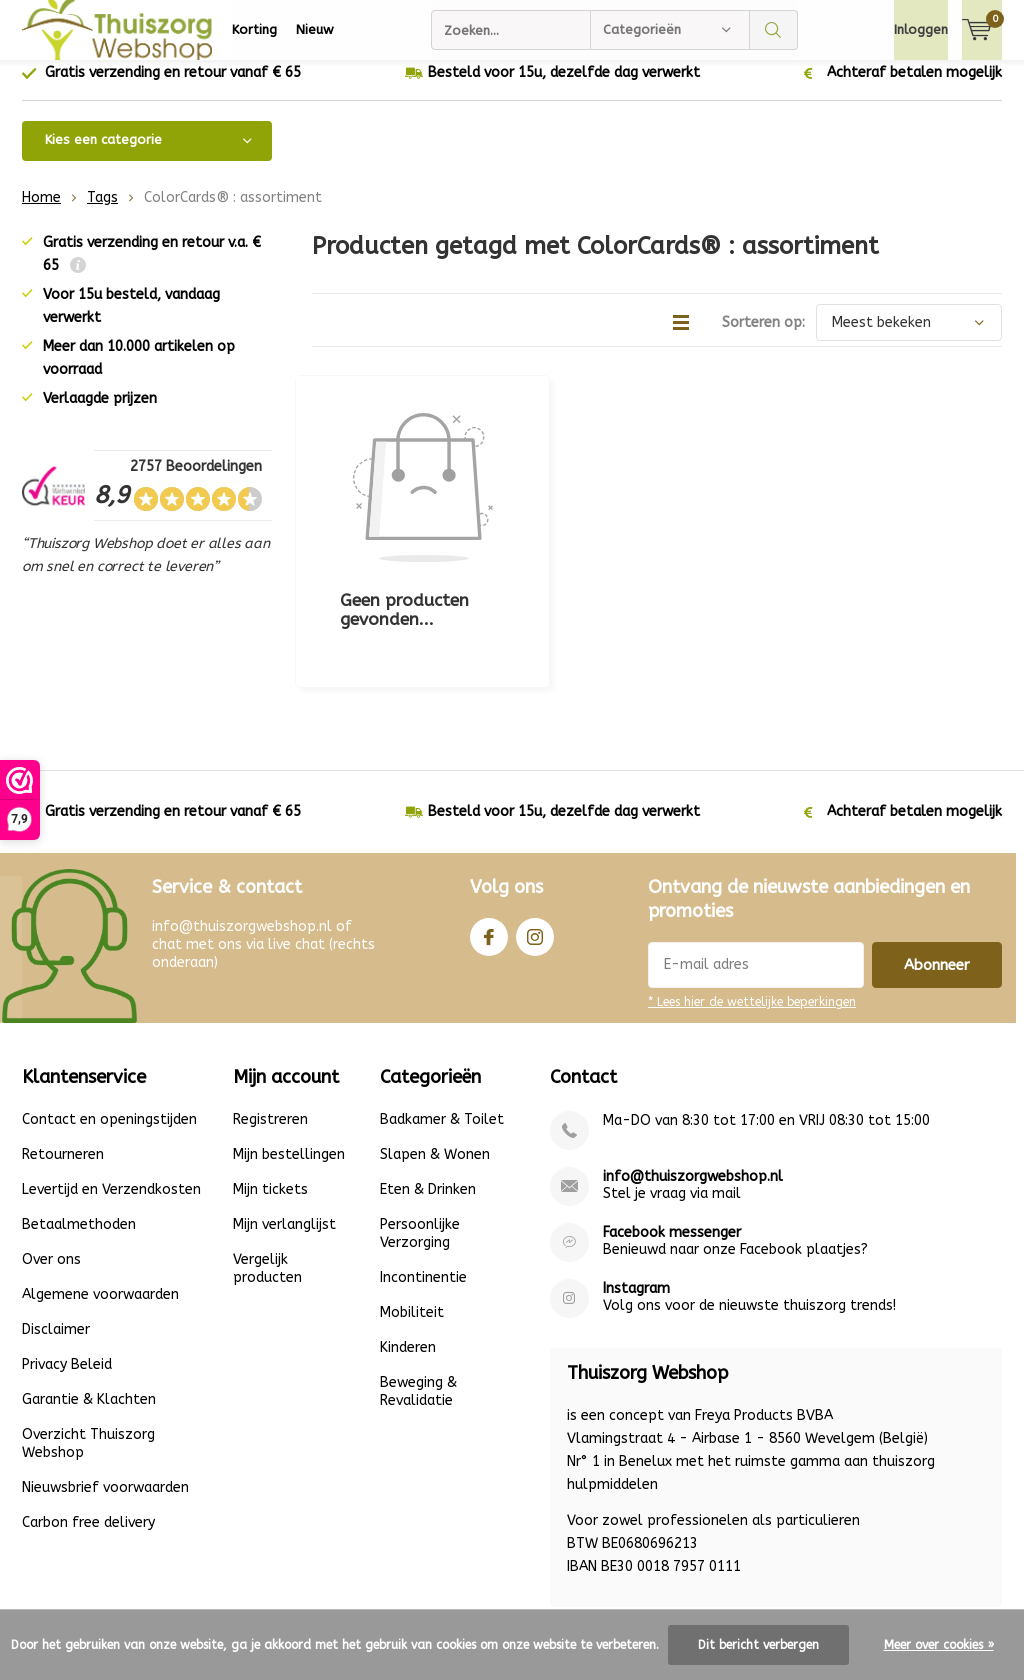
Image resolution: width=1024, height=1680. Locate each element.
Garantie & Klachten (89, 1296)
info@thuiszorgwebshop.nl (693, 1073)
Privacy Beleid (67, 1261)
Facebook (489, 829)
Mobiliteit (412, 1209)
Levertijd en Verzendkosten (111, 1086)
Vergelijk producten (267, 1165)
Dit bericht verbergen (758, 1645)
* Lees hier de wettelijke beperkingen (752, 899)
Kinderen (408, 1244)
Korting (254, 29)
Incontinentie (423, 1174)
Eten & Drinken (428, 1086)
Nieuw (315, 29)
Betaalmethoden (79, 1121)
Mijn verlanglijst (284, 1121)
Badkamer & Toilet (442, 1016)
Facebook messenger (672, 1129)
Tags (102, 212)
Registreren (270, 1016)
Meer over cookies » (939, 1645)
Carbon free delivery (88, 1419)
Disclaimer (56, 1226)
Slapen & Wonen (435, 1051)
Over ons (51, 1156)
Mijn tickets (270, 1086)
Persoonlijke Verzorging (420, 1130)
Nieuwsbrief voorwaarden (105, 1384)
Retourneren (63, 1051)
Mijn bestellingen (289, 1051)
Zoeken (774, 30)
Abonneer (937, 862)
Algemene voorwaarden (100, 1191)
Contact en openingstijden (109, 1016)
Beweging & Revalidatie (418, 1288)
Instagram (535, 829)
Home (41, 212)
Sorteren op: (763, 337)
